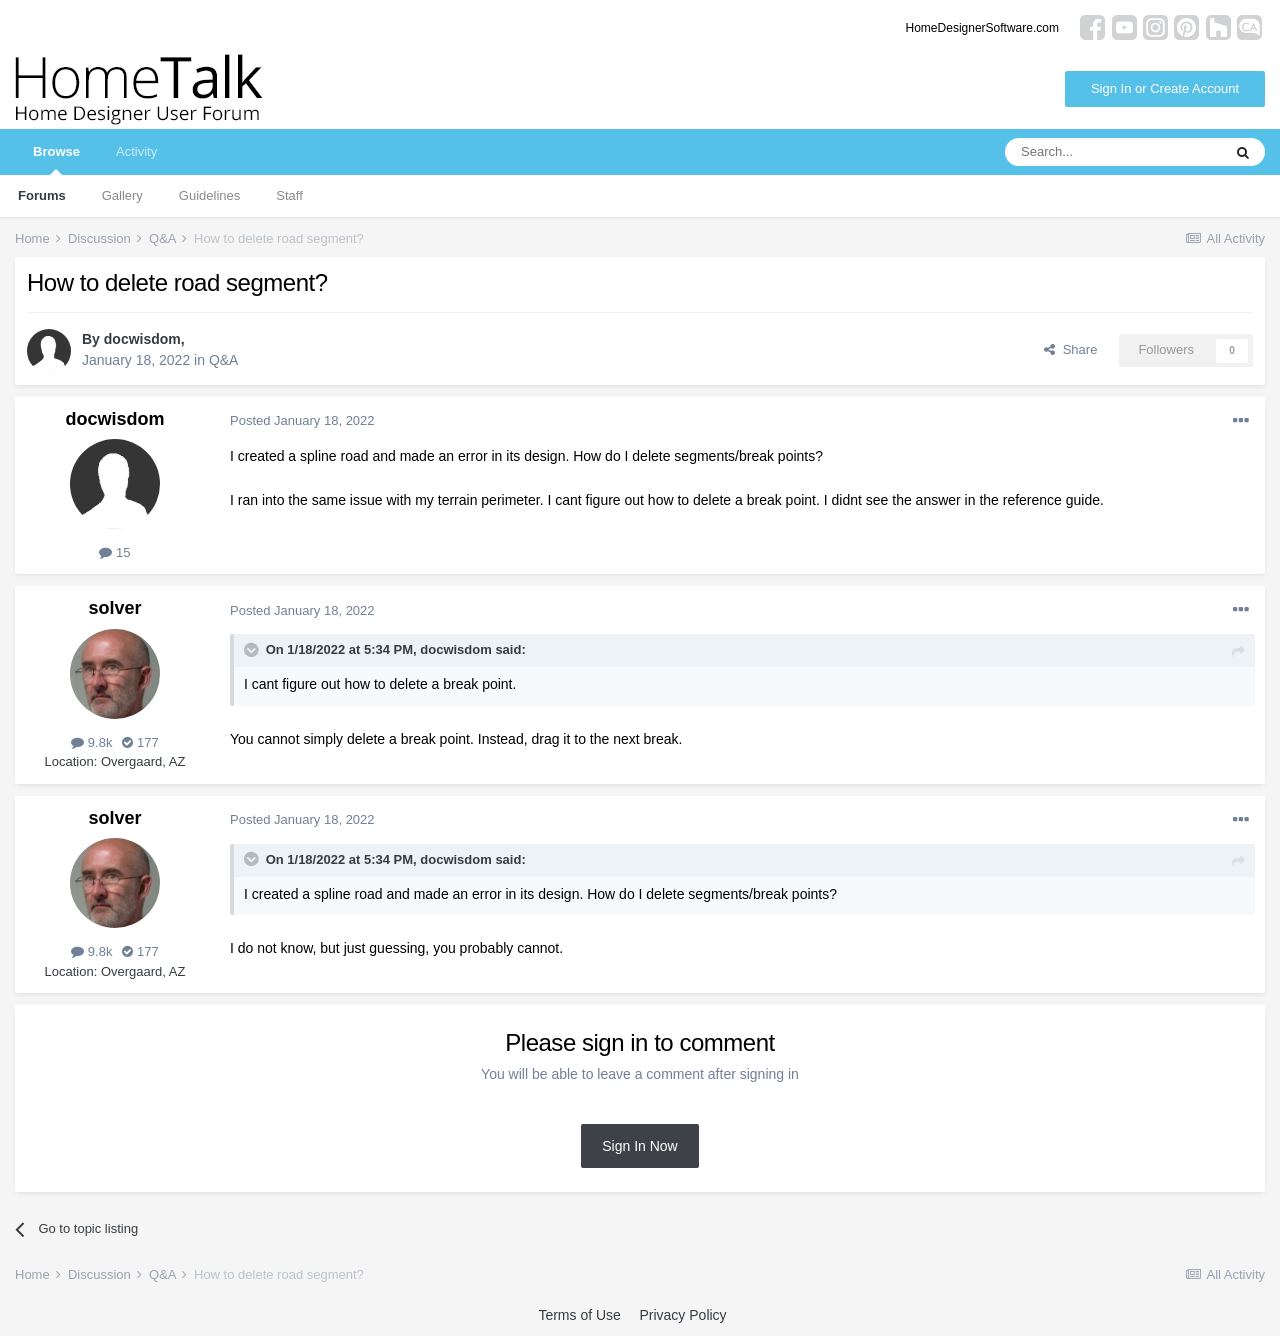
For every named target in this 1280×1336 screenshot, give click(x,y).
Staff (289, 195)
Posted (302, 420)
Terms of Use (579, 1315)
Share (1070, 349)
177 (140, 742)
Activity (136, 151)
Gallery (122, 195)
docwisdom (142, 339)
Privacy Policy (682, 1315)
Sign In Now (639, 1146)
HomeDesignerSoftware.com (982, 28)
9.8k (91, 742)
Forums (42, 195)
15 (114, 552)
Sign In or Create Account (1165, 88)
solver (114, 608)
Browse (56, 159)
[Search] (1113, 152)
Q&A (224, 360)
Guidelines (209, 195)
